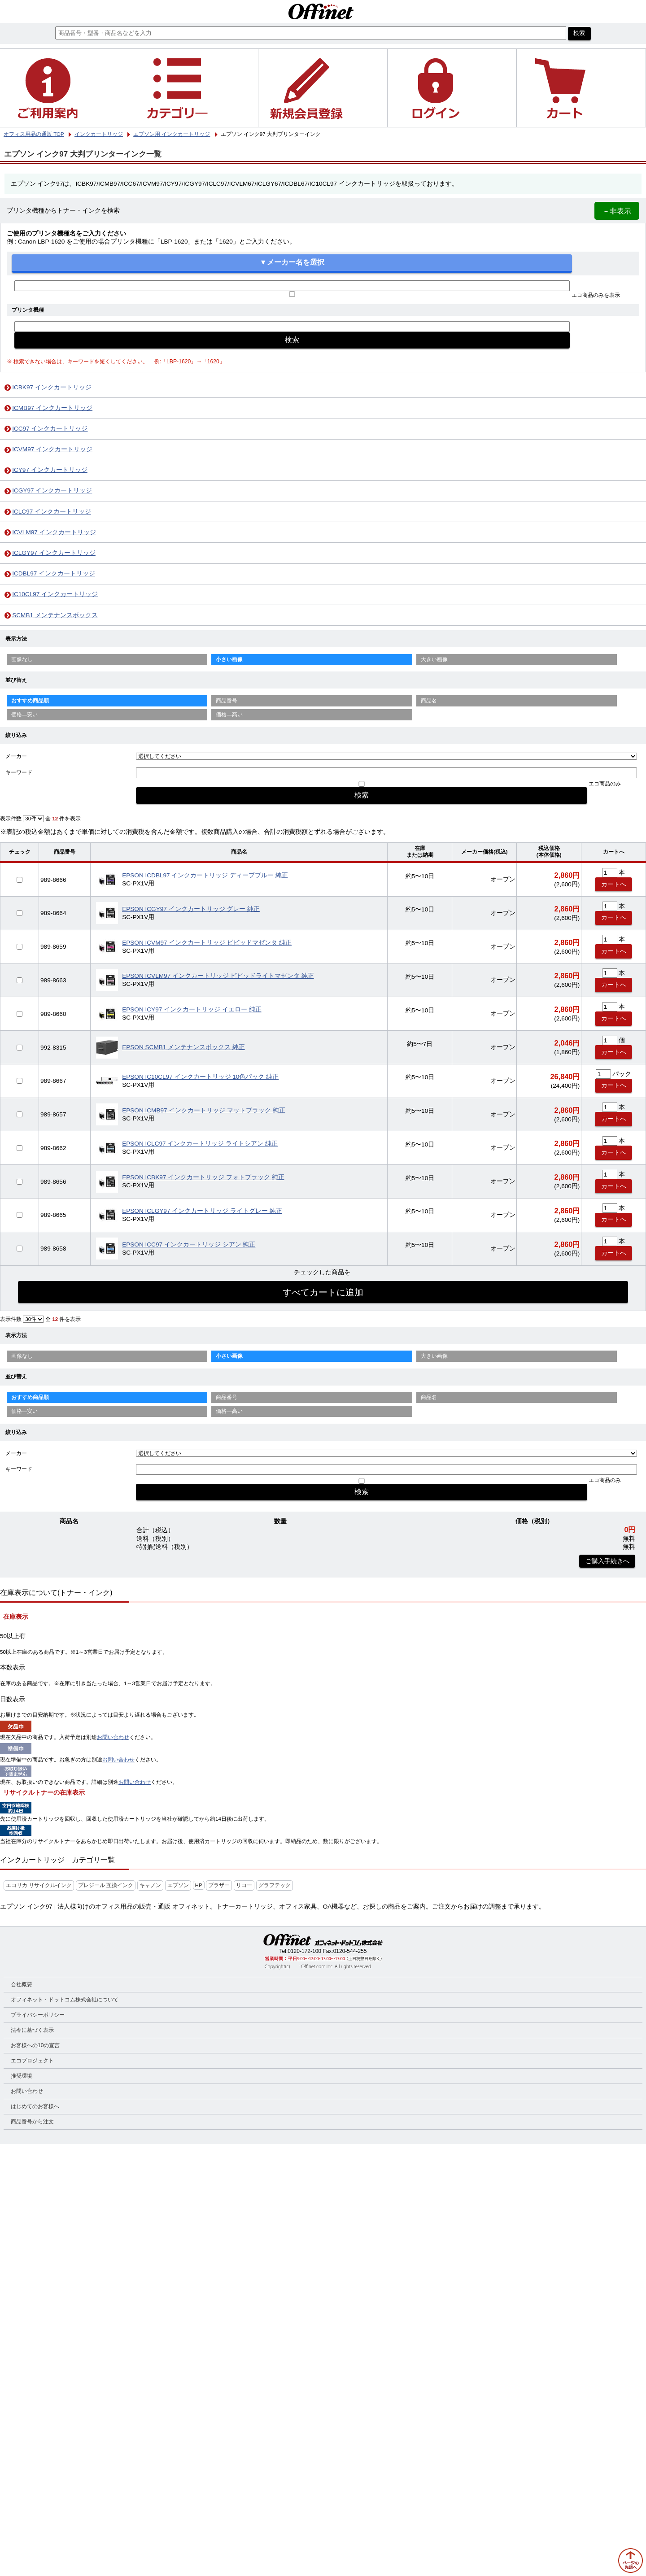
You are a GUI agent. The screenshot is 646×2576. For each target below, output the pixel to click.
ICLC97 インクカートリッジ (51, 511)
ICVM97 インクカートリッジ (52, 449)
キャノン (150, 1885)
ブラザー (219, 1885)
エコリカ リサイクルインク (39, 1885)
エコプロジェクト (32, 2060)
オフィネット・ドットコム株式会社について (64, 1999)
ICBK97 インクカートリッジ (52, 387)
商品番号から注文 (32, 2121)
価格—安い (24, 714)
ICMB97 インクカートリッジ (52, 408)
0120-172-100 (304, 1951)
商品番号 (226, 700)
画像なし (22, 659)
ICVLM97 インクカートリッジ (54, 532)
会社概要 (21, 1984)
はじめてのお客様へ (35, 2106)
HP (198, 1885)
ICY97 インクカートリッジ (49, 469)
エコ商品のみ (605, 783)
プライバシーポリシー (38, 2015)
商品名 (429, 700)
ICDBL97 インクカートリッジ (53, 573)
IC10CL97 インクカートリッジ (55, 594)
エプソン (178, 1885)
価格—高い (229, 714)
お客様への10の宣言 (35, 2045)
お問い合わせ (113, 1737)
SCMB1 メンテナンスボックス (55, 615)
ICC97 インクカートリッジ (49, 428)
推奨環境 (21, 2076)
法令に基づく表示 (32, 2030)
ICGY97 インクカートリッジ (52, 490)
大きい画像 (434, 659)
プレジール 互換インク (105, 1885)
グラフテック (274, 1885)
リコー (244, 1885)
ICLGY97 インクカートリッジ (54, 552)
